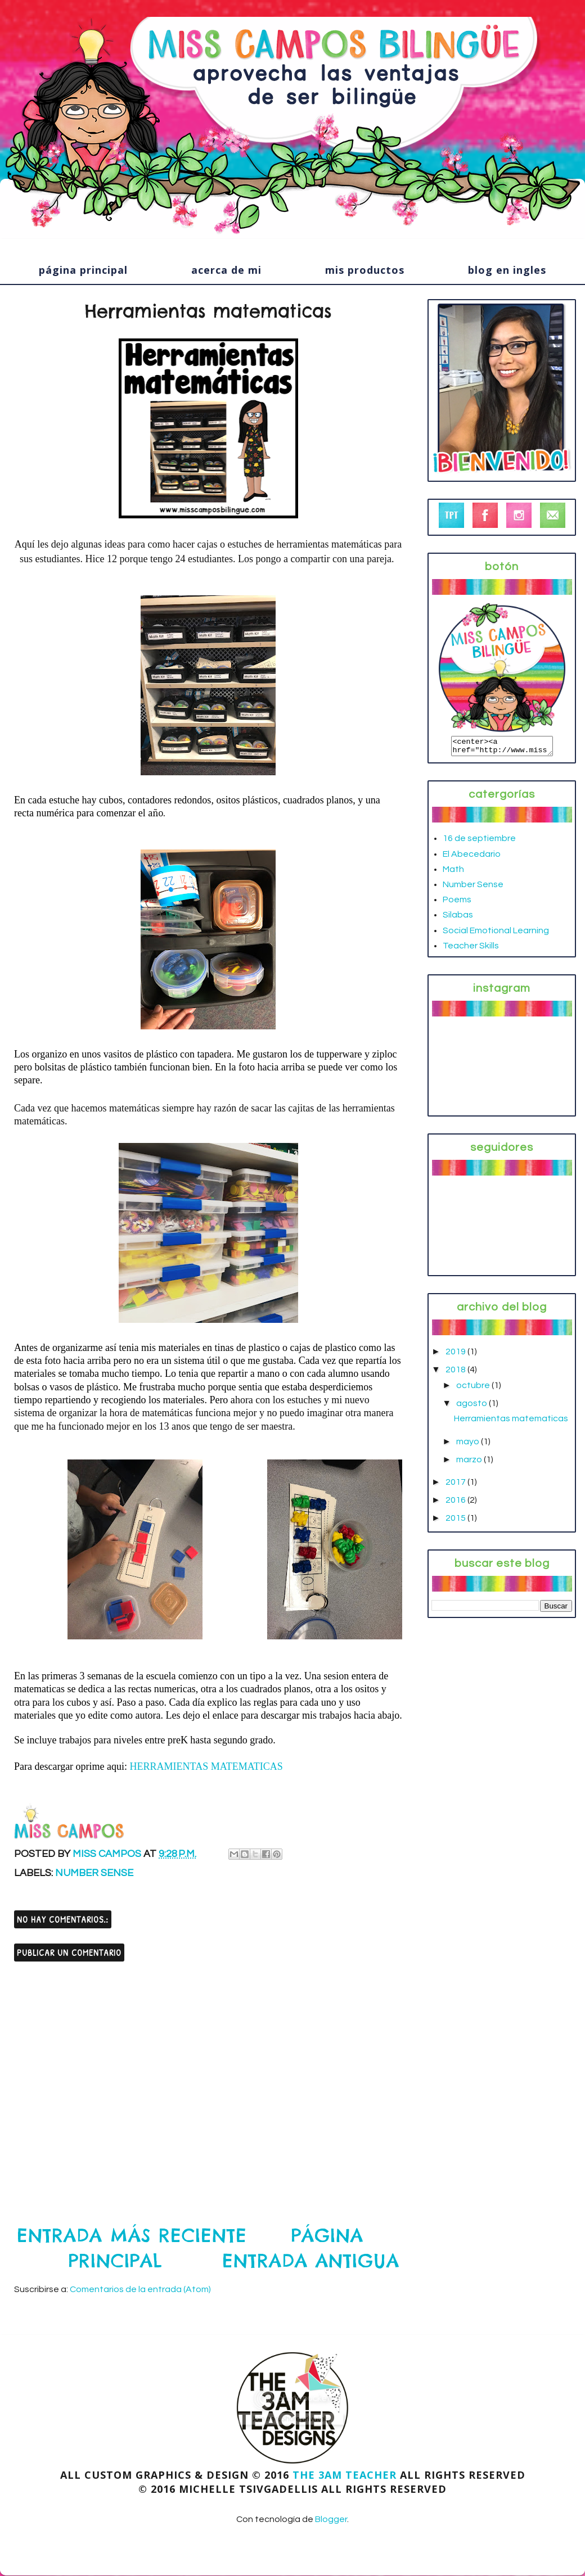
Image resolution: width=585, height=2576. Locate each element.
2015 (456, 1521)
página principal (83, 270)
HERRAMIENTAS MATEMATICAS (206, 1766)
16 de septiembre (479, 841)
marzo (470, 1462)
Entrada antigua (310, 2260)
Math (453, 872)
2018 (456, 1372)
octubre (474, 1388)
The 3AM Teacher (344, 2475)
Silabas (458, 918)
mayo (468, 1444)
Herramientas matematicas (511, 1421)
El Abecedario (472, 857)
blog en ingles (507, 270)
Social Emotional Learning (496, 933)
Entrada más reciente (132, 2235)
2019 (456, 1354)
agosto (472, 1406)
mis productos (364, 270)
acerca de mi (226, 270)
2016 (456, 1503)
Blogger (331, 2519)
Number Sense (94, 1873)
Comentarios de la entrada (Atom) (140, 2289)
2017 (456, 1485)
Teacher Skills (471, 948)
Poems (457, 902)
